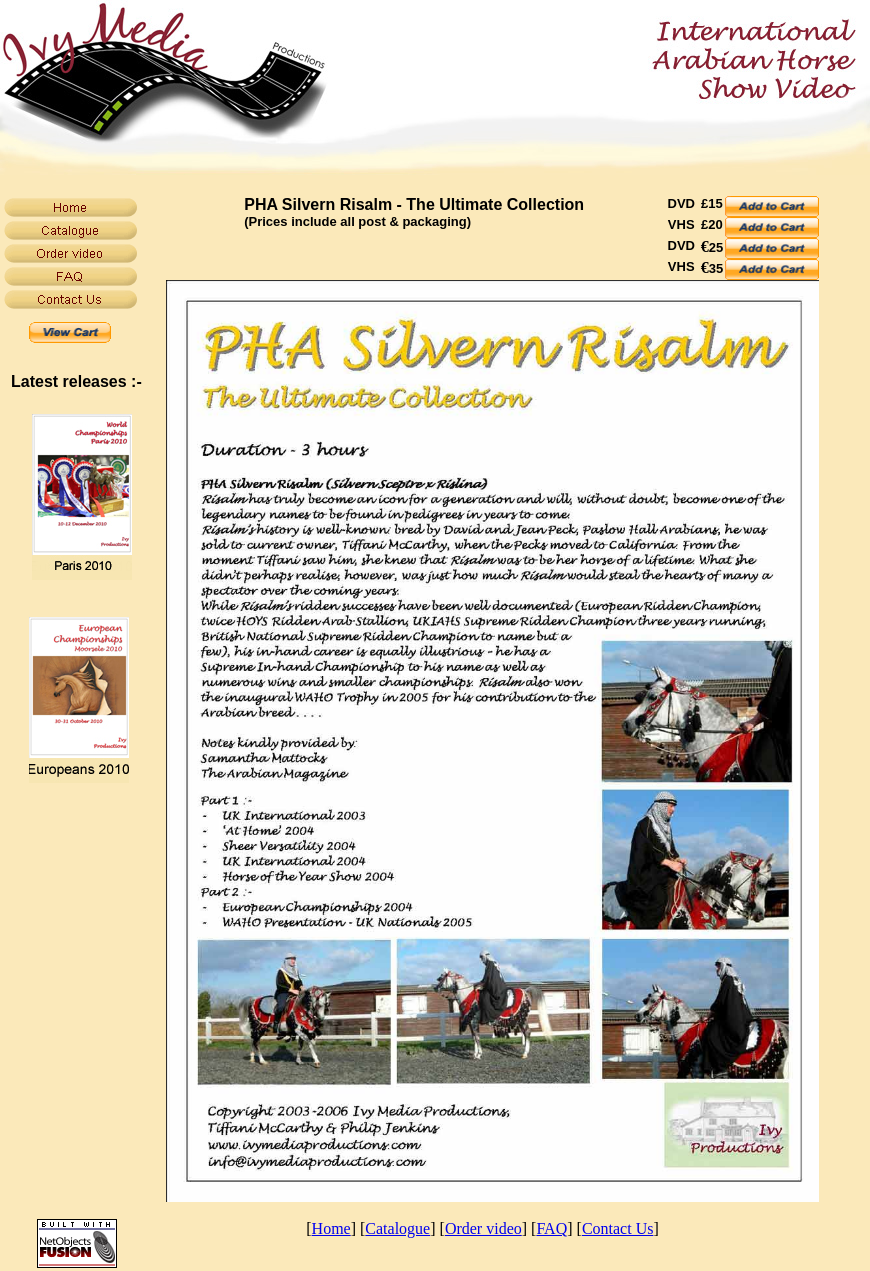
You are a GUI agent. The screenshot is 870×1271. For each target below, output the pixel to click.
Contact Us (618, 1228)
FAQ (551, 1228)
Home (331, 1228)
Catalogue (397, 1228)
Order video (483, 1228)
